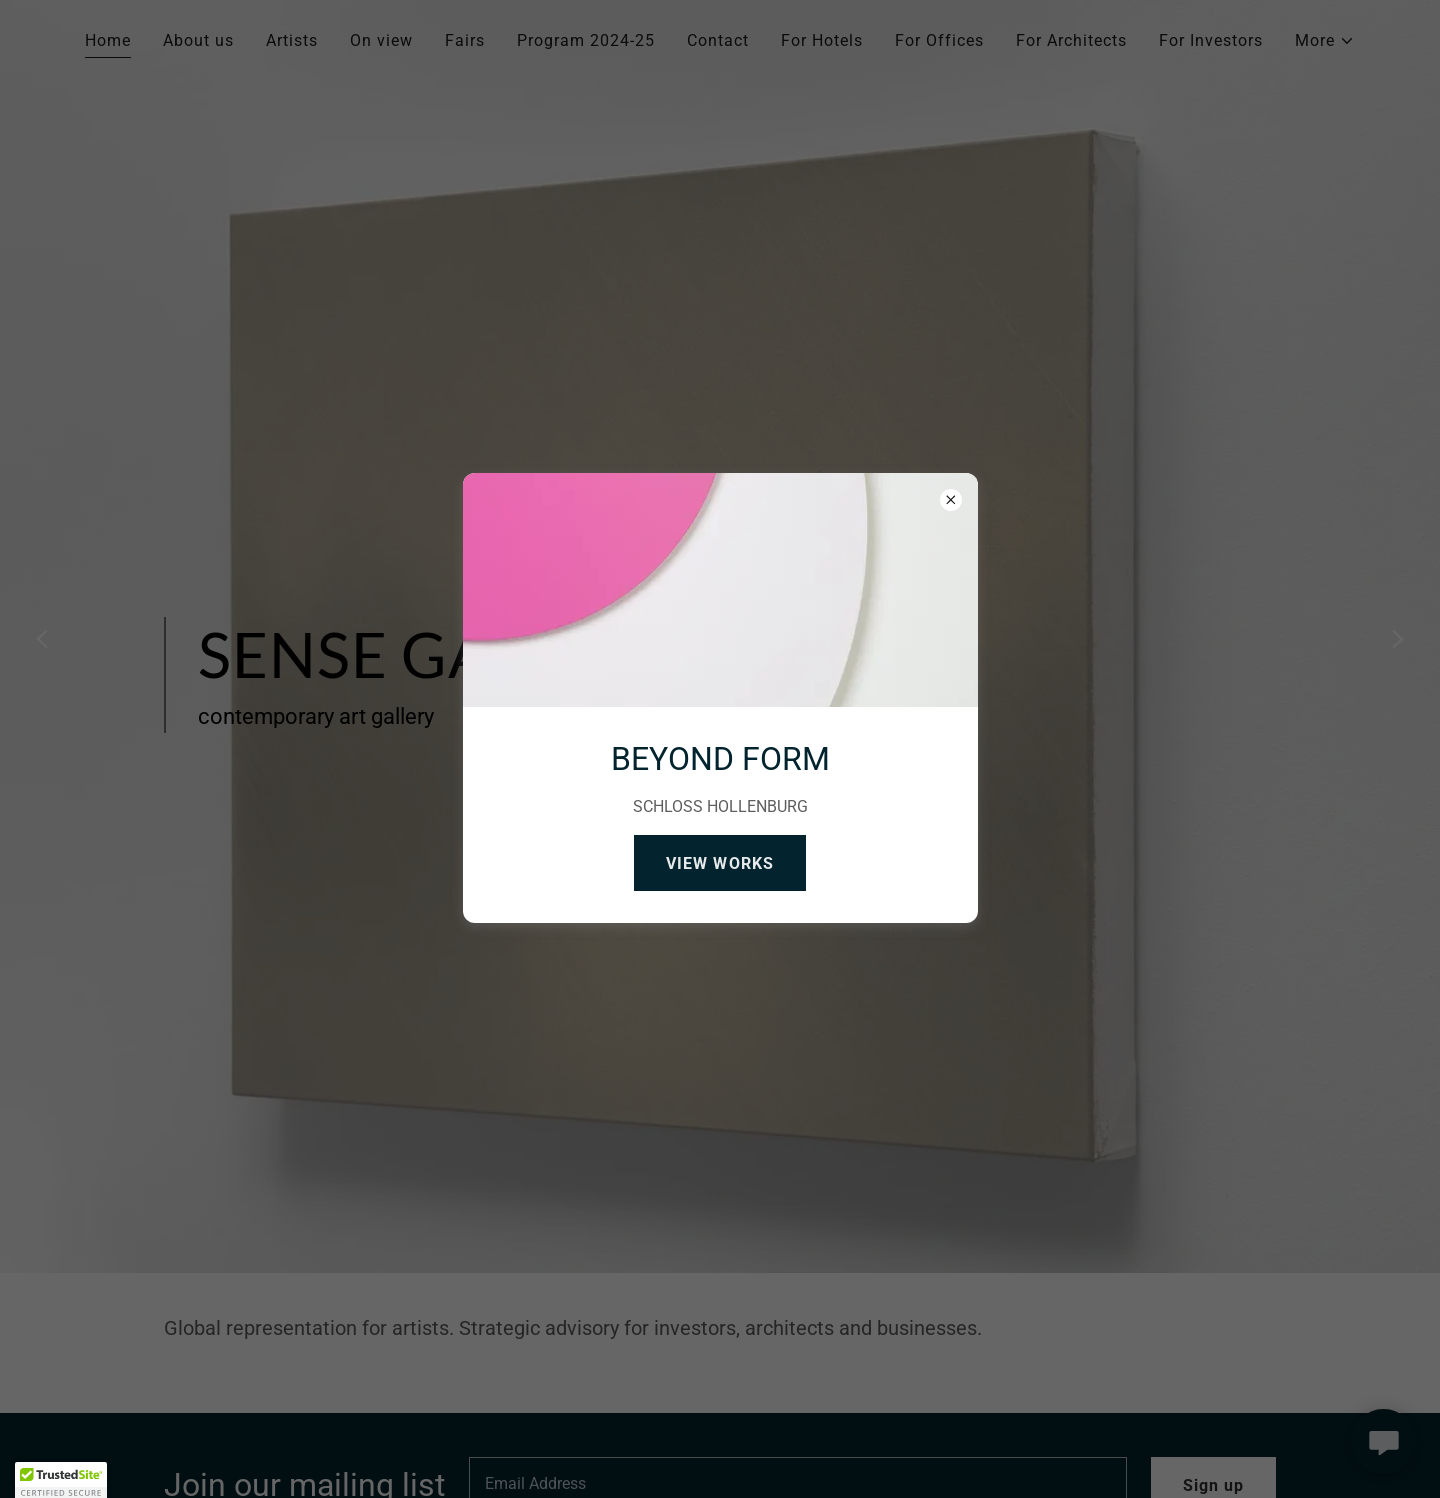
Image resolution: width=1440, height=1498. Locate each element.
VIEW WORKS (719, 863)
